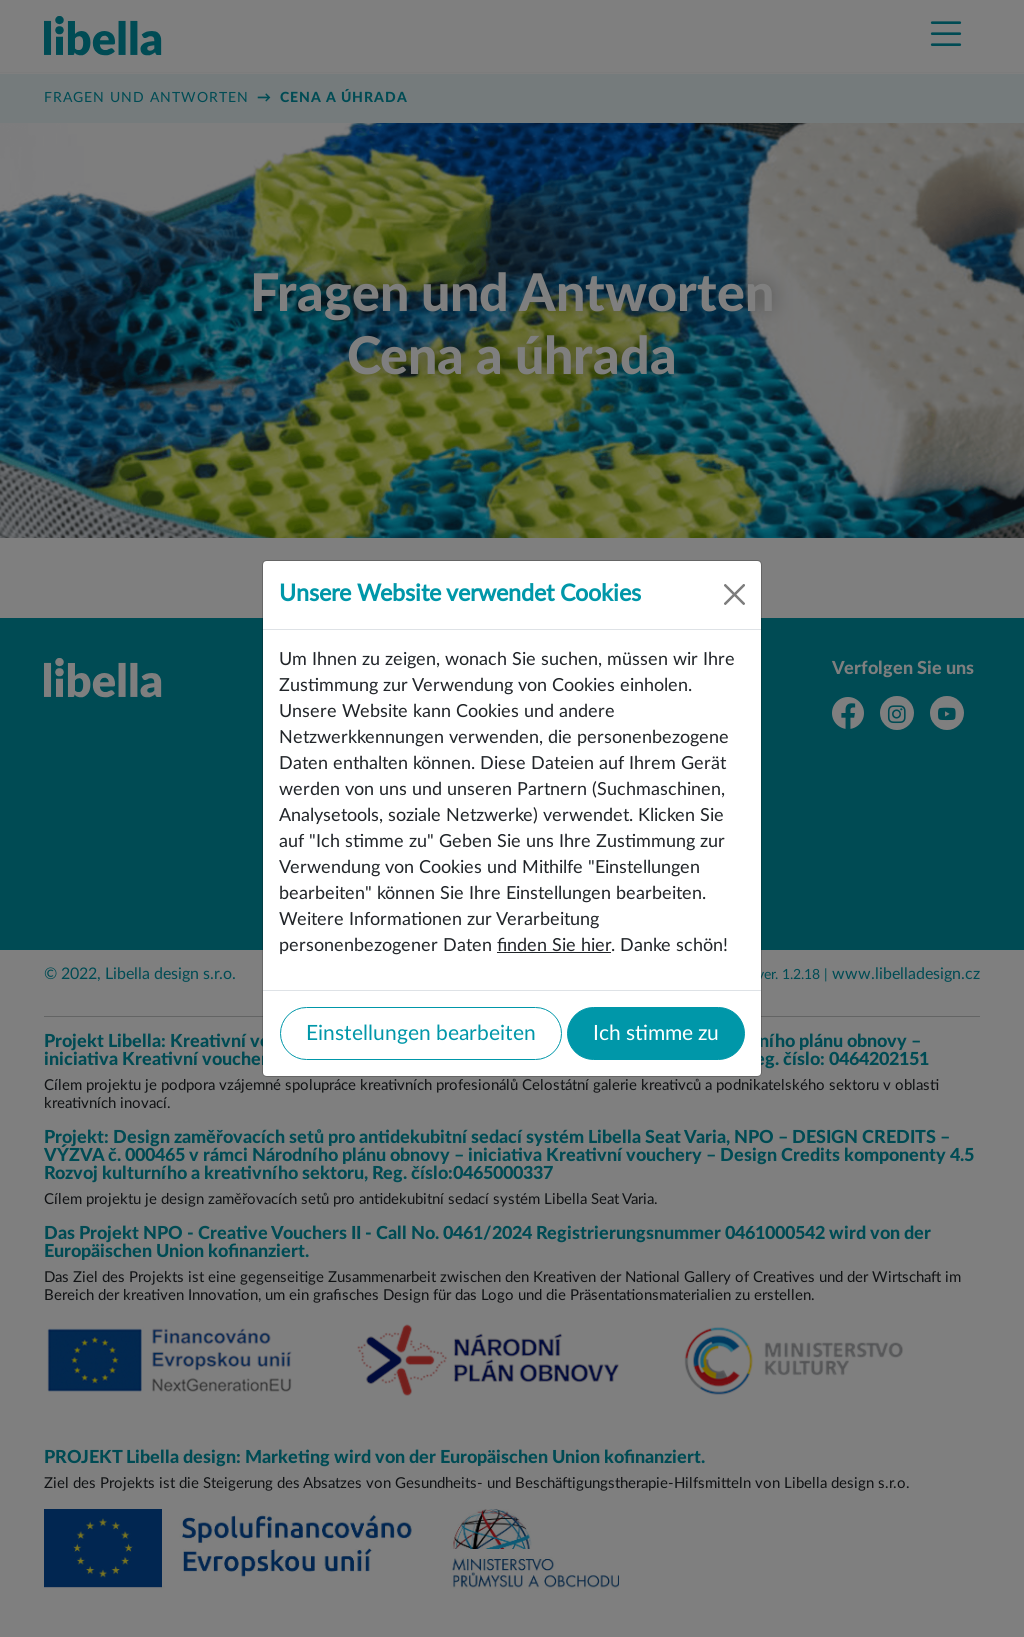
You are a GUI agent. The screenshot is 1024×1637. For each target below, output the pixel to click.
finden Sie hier (554, 945)
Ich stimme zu (656, 1033)
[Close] (734, 594)
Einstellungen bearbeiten (421, 1033)
